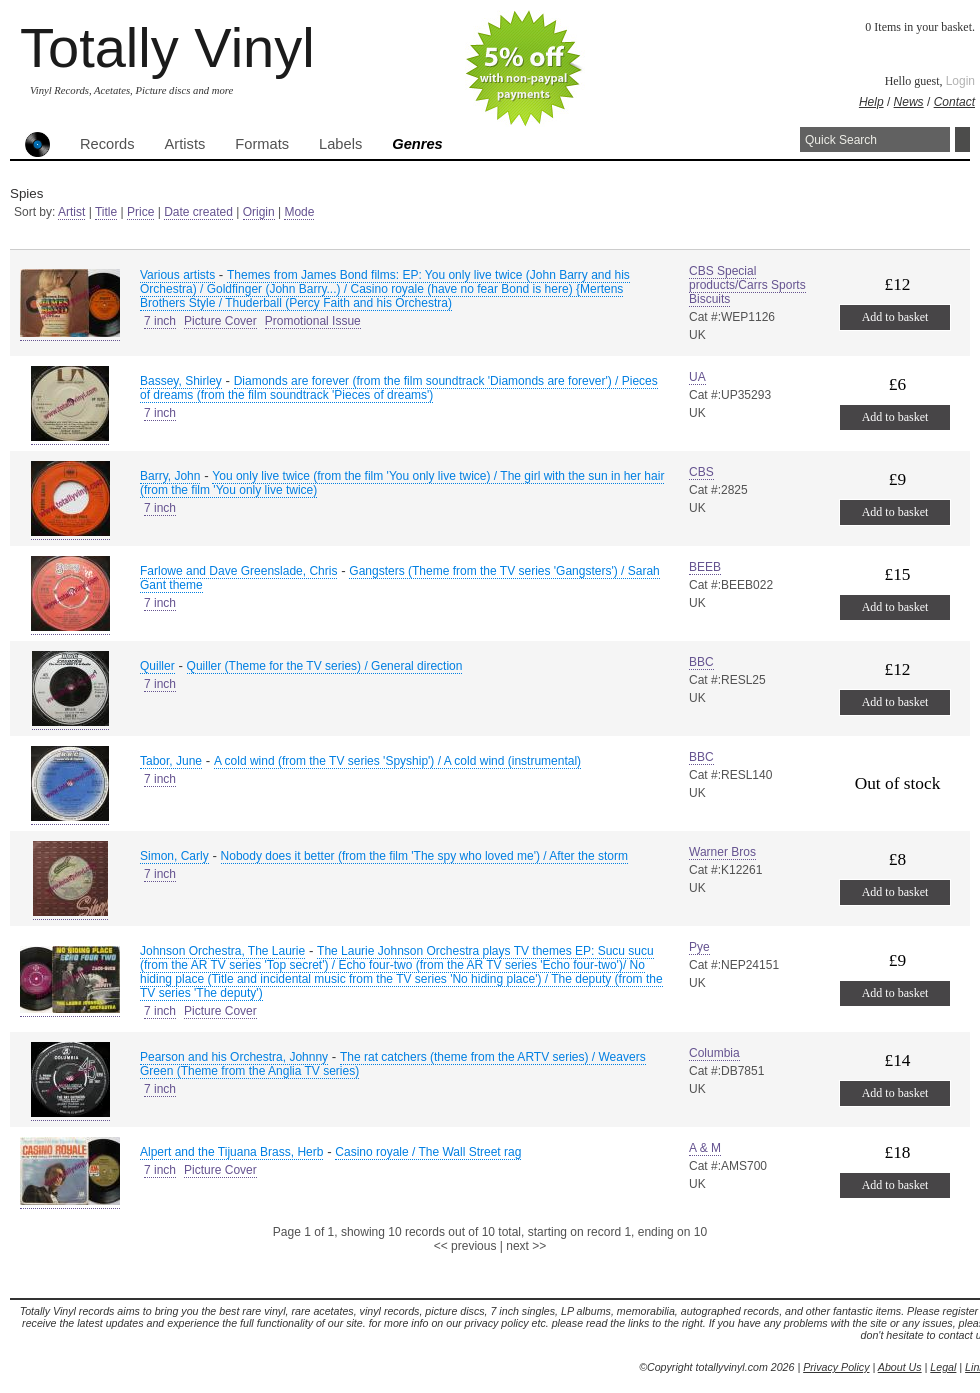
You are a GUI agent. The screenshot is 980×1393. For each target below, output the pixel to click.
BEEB (705, 567)
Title (106, 212)
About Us (900, 1367)
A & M (705, 1148)
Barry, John (170, 476)
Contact (954, 102)
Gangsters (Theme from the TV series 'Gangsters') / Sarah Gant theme (400, 578)
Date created (198, 212)
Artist (71, 212)
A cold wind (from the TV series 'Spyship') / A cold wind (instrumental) (397, 761)
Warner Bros (722, 852)
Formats (262, 144)
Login (960, 81)
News (909, 102)
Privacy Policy (836, 1367)
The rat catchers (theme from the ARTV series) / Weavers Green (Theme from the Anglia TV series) (393, 1064)
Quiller (157, 666)
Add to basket (895, 317)
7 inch (160, 321)
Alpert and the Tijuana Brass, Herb (231, 1152)
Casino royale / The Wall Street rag (428, 1152)
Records (107, 144)
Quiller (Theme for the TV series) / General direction (325, 666)
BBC (701, 662)
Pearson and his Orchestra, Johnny (234, 1057)
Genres (417, 144)
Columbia (714, 1053)
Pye (699, 947)
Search (962, 139)
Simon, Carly (174, 856)
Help (871, 102)
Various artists (177, 275)
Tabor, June (171, 761)
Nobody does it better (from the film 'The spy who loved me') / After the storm (424, 856)
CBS (701, 472)
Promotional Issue (313, 321)
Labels (340, 144)
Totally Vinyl (167, 47)
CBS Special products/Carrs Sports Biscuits (747, 285)
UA (697, 377)
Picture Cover (220, 321)
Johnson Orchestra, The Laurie (222, 951)
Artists (185, 144)
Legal (943, 1367)
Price (140, 212)
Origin (259, 212)
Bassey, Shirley (181, 381)
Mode (299, 212)
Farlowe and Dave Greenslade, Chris (238, 571)
